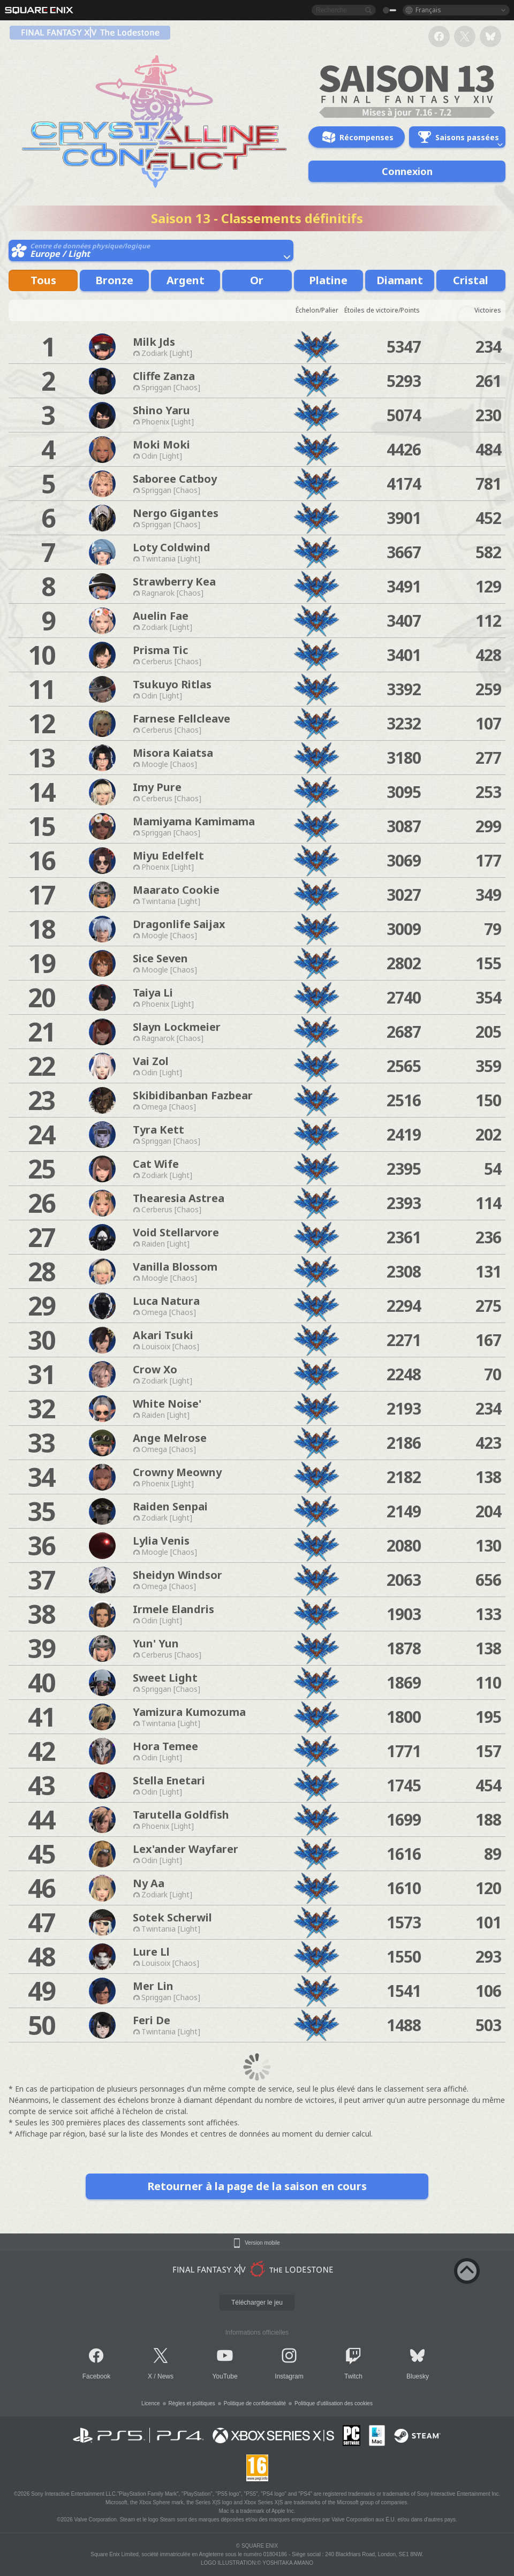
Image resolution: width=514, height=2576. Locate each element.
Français (428, 9)
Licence (150, 2403)
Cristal (470, 280)
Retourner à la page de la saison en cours (257, 2186)
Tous (43, 280)
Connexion (407, 171)
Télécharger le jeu (257, 2302)
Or (256, 280)
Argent (186, 280)
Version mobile (262, 2243)
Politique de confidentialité (255, 2403)
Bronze (114, 280)
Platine (328, 280)
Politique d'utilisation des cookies (333, 2403)
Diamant (399, 280)
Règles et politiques (192, 2403)
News (165, 2376)
